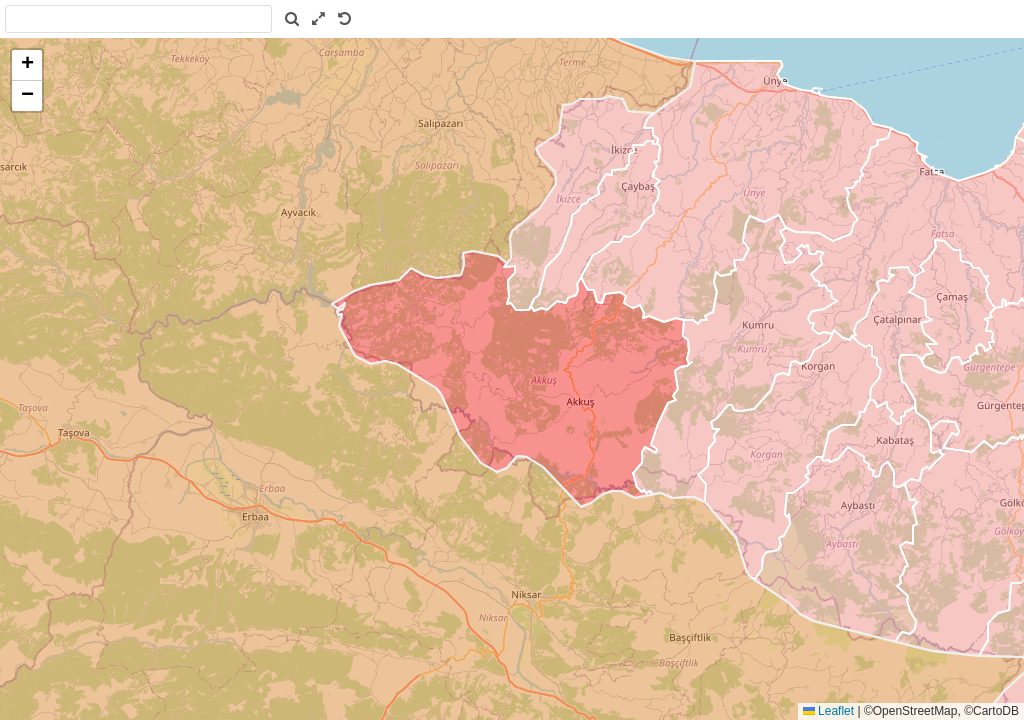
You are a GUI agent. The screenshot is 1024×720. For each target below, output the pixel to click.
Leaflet (828, 711)
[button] (27, 65)
